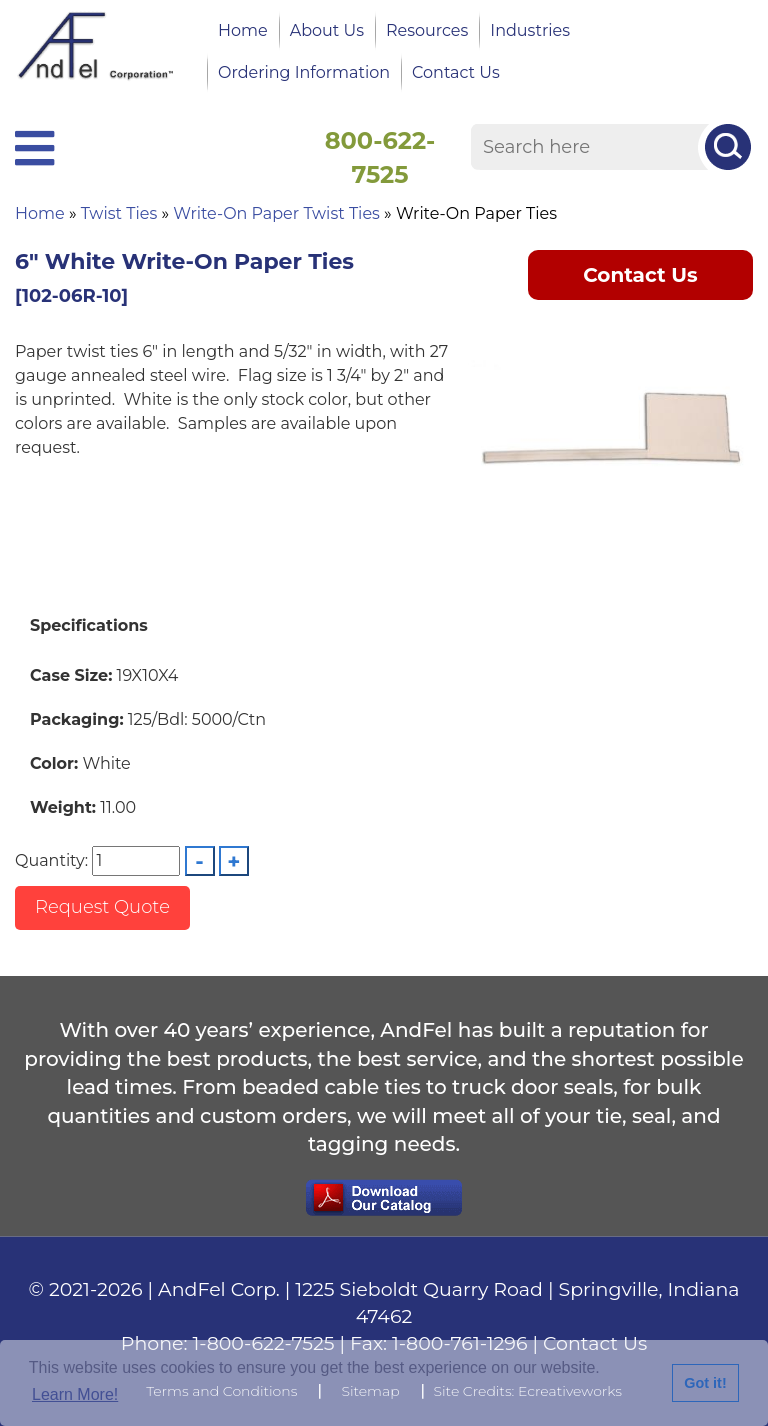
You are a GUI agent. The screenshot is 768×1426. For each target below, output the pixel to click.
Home (243, 30)
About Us (327, 30)
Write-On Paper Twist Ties (276, 213)
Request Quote (102, 907)
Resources (427, 30)
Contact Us (456, 72)
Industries (530, 30)
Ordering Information (304, 72)
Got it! (705, 1383)
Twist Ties (119, 213)
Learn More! (75, 1394)
